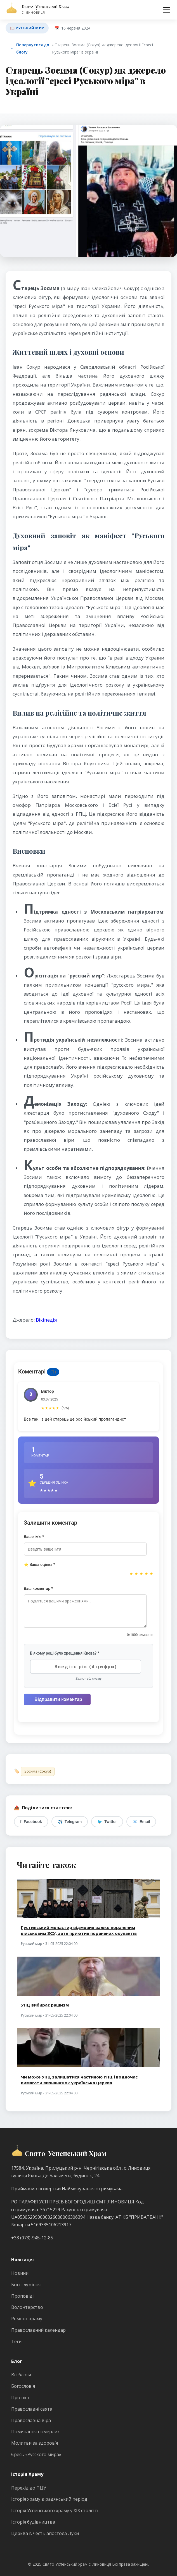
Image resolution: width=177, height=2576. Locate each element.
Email (141, 1821)
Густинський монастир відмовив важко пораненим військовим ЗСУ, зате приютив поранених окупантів (79, 1930)
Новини (20, 2273)
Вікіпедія (46, 1320)
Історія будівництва (33, 2522)
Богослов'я (23, 2386)
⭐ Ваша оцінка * (39, 1564)
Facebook (31, 1821)
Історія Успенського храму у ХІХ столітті (54, 2510)
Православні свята (31, 2409)
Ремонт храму (26, 2319)
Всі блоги (21, 2375)
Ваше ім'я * (34, 1536)
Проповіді (22, 2296)
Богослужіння (26, 2285)
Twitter (107, 1821)
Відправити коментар (58, 1699)
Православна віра (31, 2420)
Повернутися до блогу (29, 48)
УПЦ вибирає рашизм (45, 2005)
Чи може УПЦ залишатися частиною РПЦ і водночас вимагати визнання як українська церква (79, 2079)
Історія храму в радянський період (49, 2499)
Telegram (70, 1821)
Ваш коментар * (38, 1588)
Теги (16, 2341)
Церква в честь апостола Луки (45, 2533)
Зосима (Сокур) (37, 1771)
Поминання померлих (35, 2431)
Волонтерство (27, 2307)
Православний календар (38, 2330)
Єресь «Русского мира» (36, 2454)
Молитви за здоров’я (34, 2443)
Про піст (20, 2397)
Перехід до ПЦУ (28, 2488)
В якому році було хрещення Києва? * (64, 1653)
